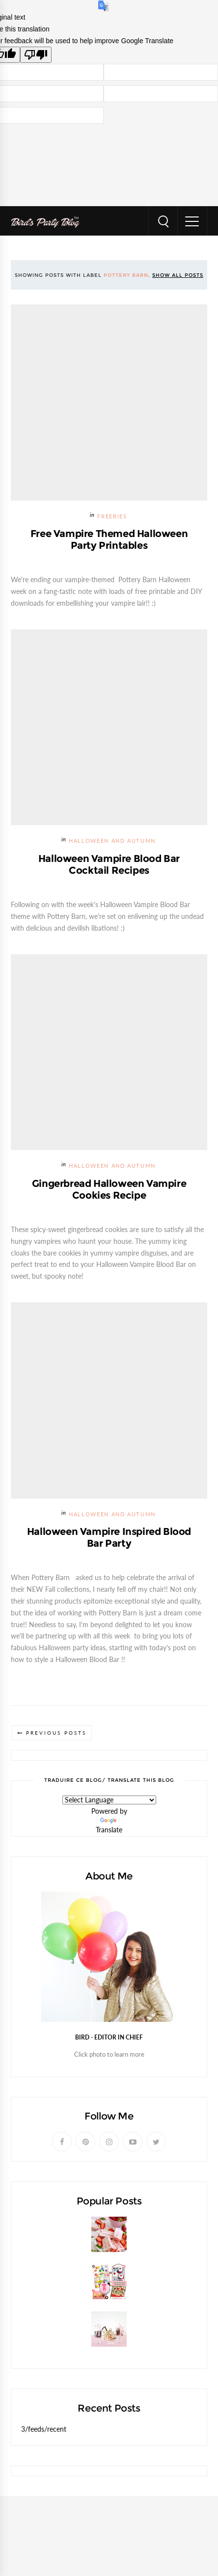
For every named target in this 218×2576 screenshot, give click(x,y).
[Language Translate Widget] (109, 1800)
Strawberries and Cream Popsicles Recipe (89, 2257)
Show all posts (177, 275)
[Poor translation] (36, 55)
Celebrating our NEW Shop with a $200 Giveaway (103, 2304)
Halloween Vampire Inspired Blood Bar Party (109, 1537)
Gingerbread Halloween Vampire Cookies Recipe (109, 1189)
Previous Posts (56, 1733)
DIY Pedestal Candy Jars (60, 2351)
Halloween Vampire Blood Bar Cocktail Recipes (109, 864)
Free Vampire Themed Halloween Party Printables (109, 539)
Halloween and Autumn (112, 841)
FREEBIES (112, 516)
